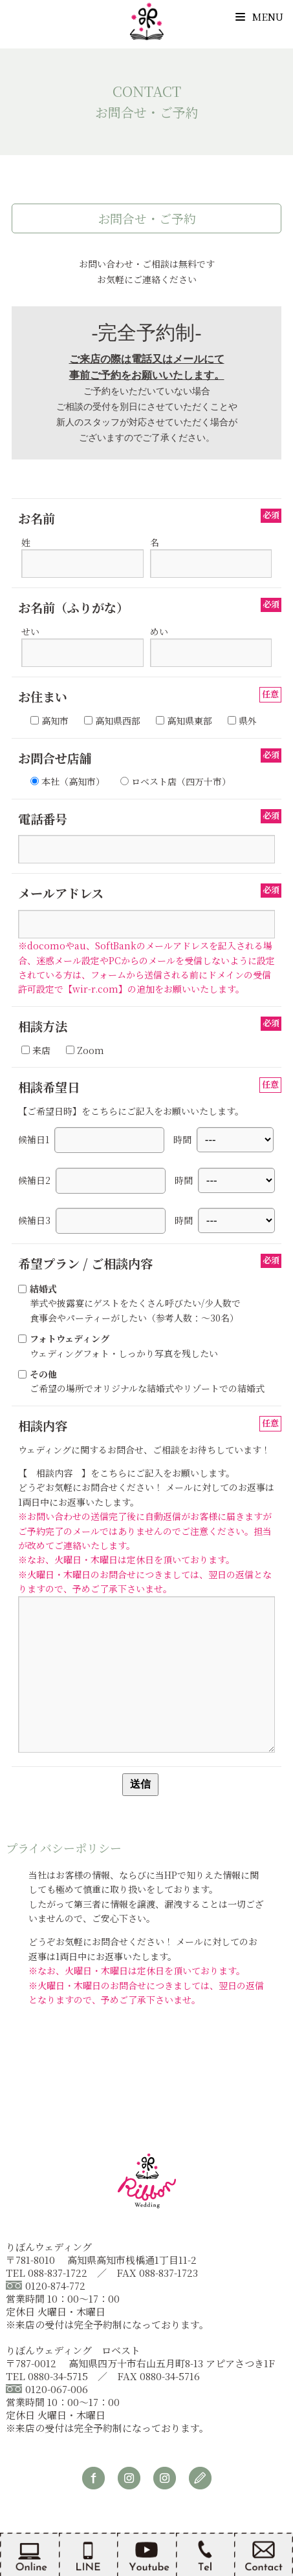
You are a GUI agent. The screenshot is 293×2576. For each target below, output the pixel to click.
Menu (259, 16)
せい (82, 642)
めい (211, 642)
